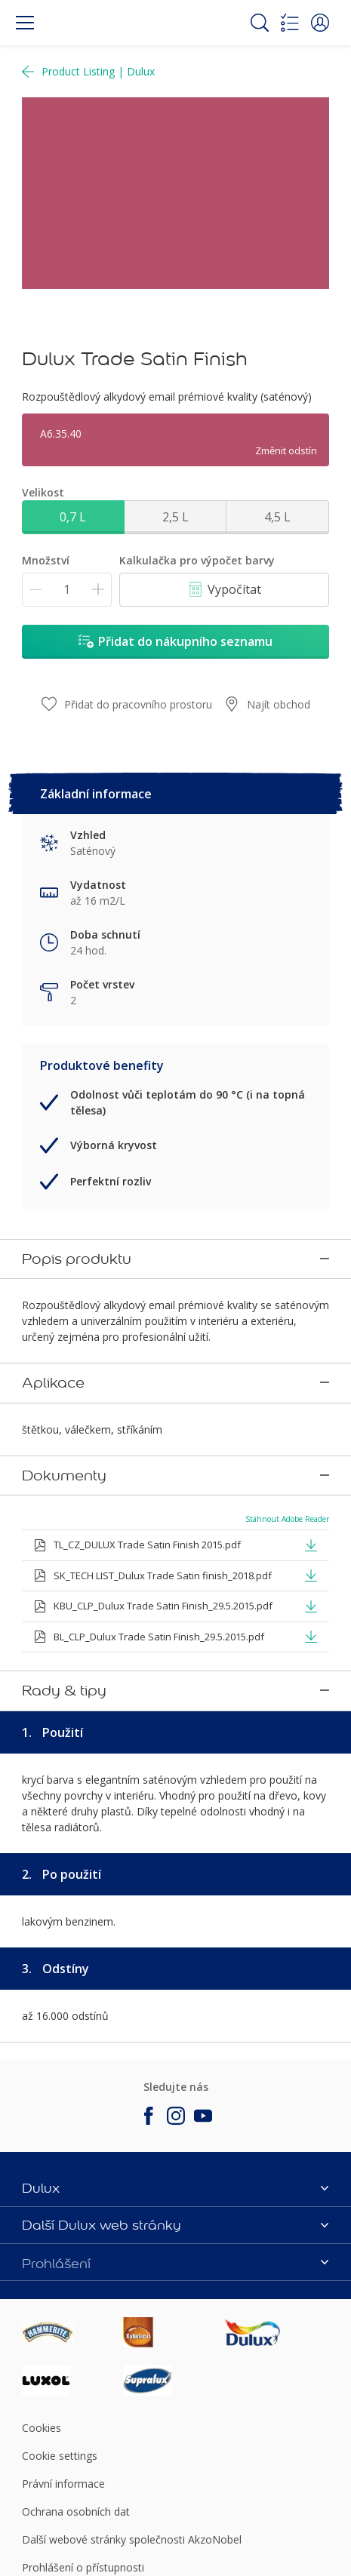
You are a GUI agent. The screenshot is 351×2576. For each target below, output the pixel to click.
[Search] (260, 23)
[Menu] (25, 22)
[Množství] (67, 590)
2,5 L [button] (175, 517)
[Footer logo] (72, 2227)
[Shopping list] (290, 23)
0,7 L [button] (73, 517)
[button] (320, 23)
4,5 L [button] (277, 517)
